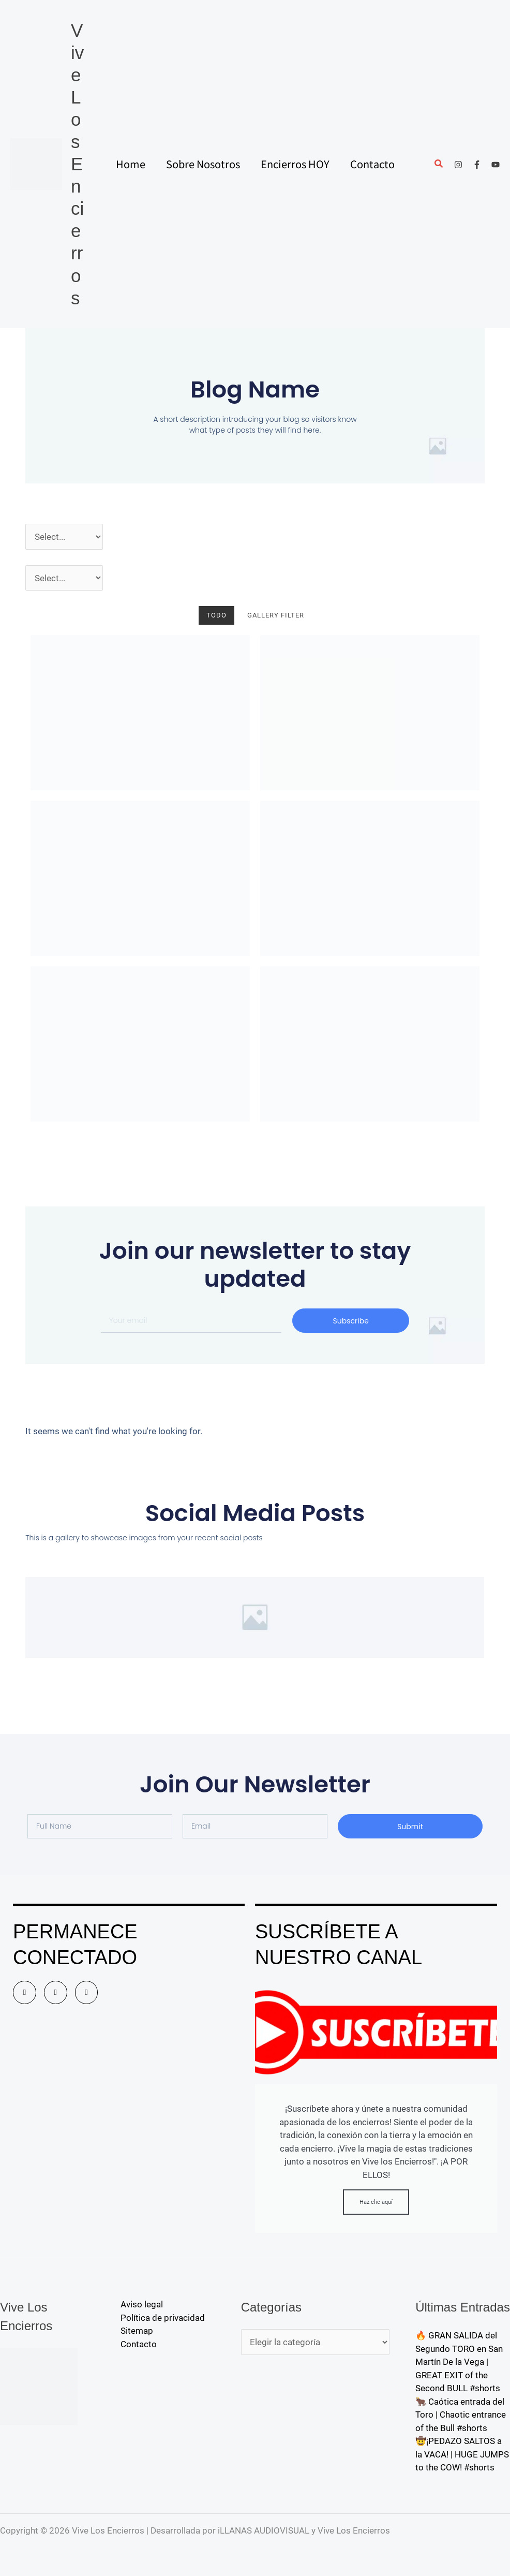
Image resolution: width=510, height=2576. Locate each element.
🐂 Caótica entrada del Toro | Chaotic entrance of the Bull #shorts (460, 2414)
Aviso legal (142, 2304)
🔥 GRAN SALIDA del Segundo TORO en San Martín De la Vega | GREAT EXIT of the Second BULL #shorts (459, 2361)
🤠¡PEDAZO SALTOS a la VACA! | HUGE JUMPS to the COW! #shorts (462, 2454)
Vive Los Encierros (77, 164)
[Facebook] (477, 164)
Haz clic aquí (376, 2202)
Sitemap (137, 2330)
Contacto (139, 2344)
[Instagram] (458, 164)
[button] (439, 164)
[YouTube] (495, 164)
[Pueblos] (64, 578)
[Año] (64, 537)
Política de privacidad (163, 2318)
